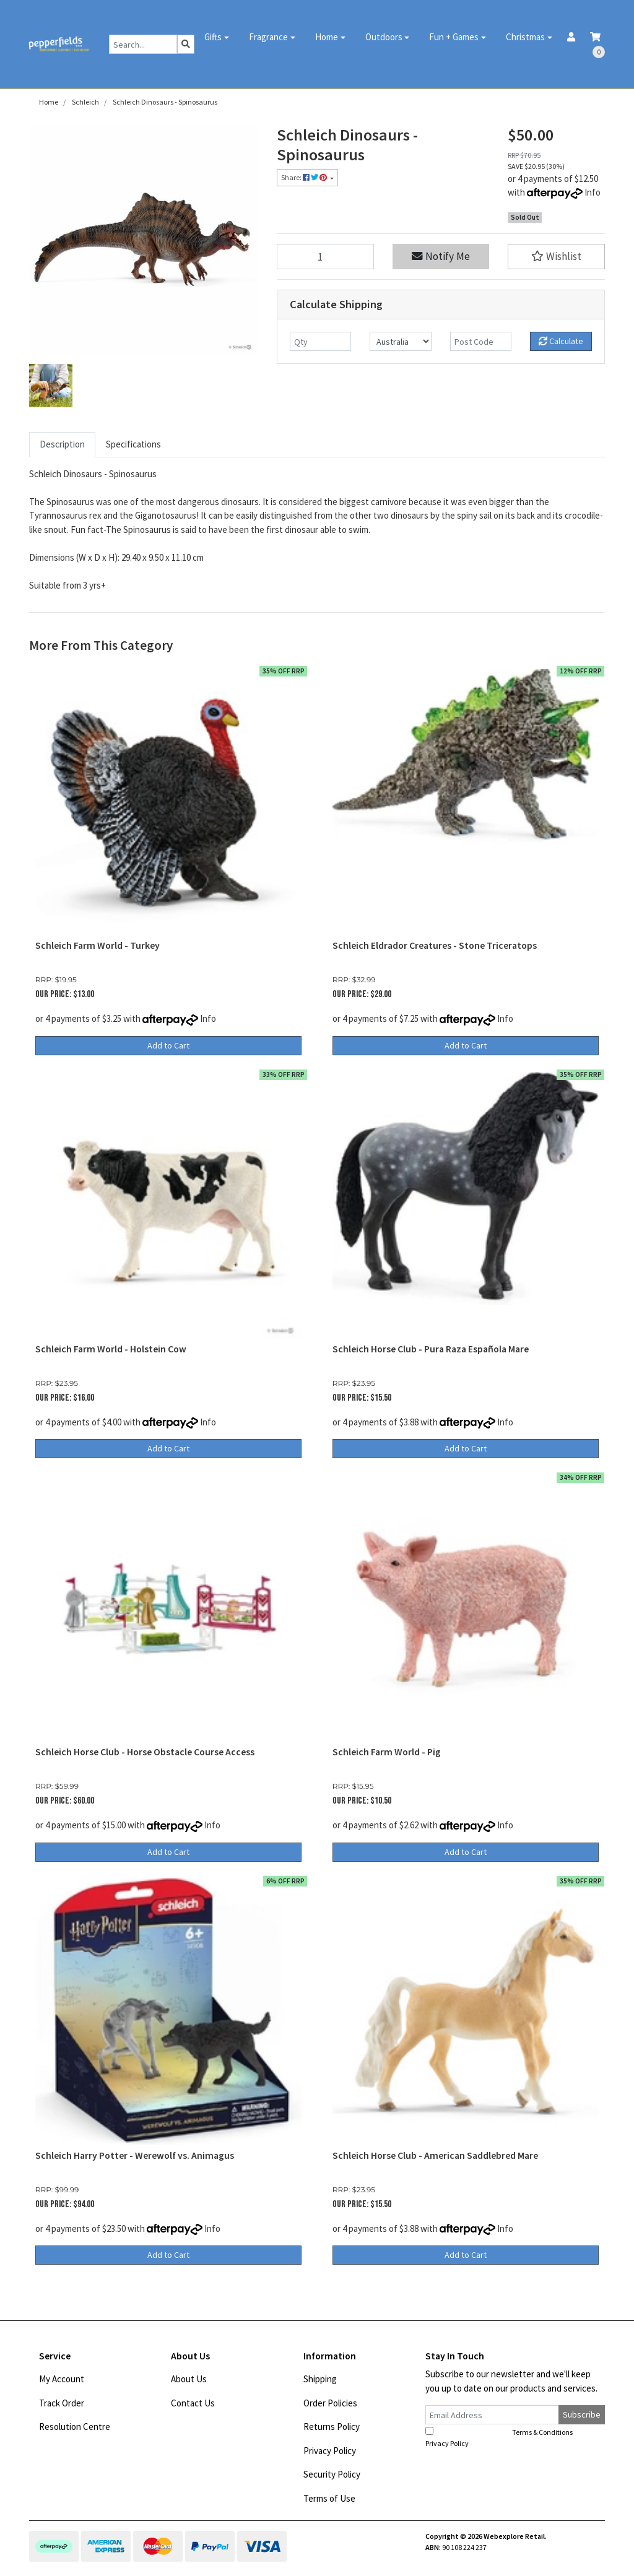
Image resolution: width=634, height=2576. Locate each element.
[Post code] (480, 341)
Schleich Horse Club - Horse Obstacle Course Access (144, 1752)
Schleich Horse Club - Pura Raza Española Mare (430, 1349)
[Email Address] (492, 2414)
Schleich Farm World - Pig (386, 1752)
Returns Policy (331, 2426)
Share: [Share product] (304, 177)
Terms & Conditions (542, 2432)
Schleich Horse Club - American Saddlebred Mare (435, 2155)
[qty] (320, 341)
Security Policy (331, 2474)
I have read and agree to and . (506, 2437)
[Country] (400, 341)
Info (592, 192)
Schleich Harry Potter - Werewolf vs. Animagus (134, 2155)
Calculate (561, 341)
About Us (189, 2379)
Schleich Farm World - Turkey (97, 945)
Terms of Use (329, 2498)
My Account (61, 2379)
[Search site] (185, 44)
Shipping (320, 2379)
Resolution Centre (74, 2426)
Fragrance (268, 37)
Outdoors (383, 37)
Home (326, 37)
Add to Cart (168, 1045)
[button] (556, 256)
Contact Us (193, 2403)
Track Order (61, 2403)
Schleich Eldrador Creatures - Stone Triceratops (434, 945)
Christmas (525, 37)
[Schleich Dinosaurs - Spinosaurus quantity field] (325, 256)
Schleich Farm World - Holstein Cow (110, 1349)
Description (62, 444)
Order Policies (330, 2403)
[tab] (62, 444)
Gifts (213, 37)
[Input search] (143, 44)
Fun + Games (454, 37)
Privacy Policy (329, 2451)
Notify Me (441, 256)
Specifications (133, 444)
